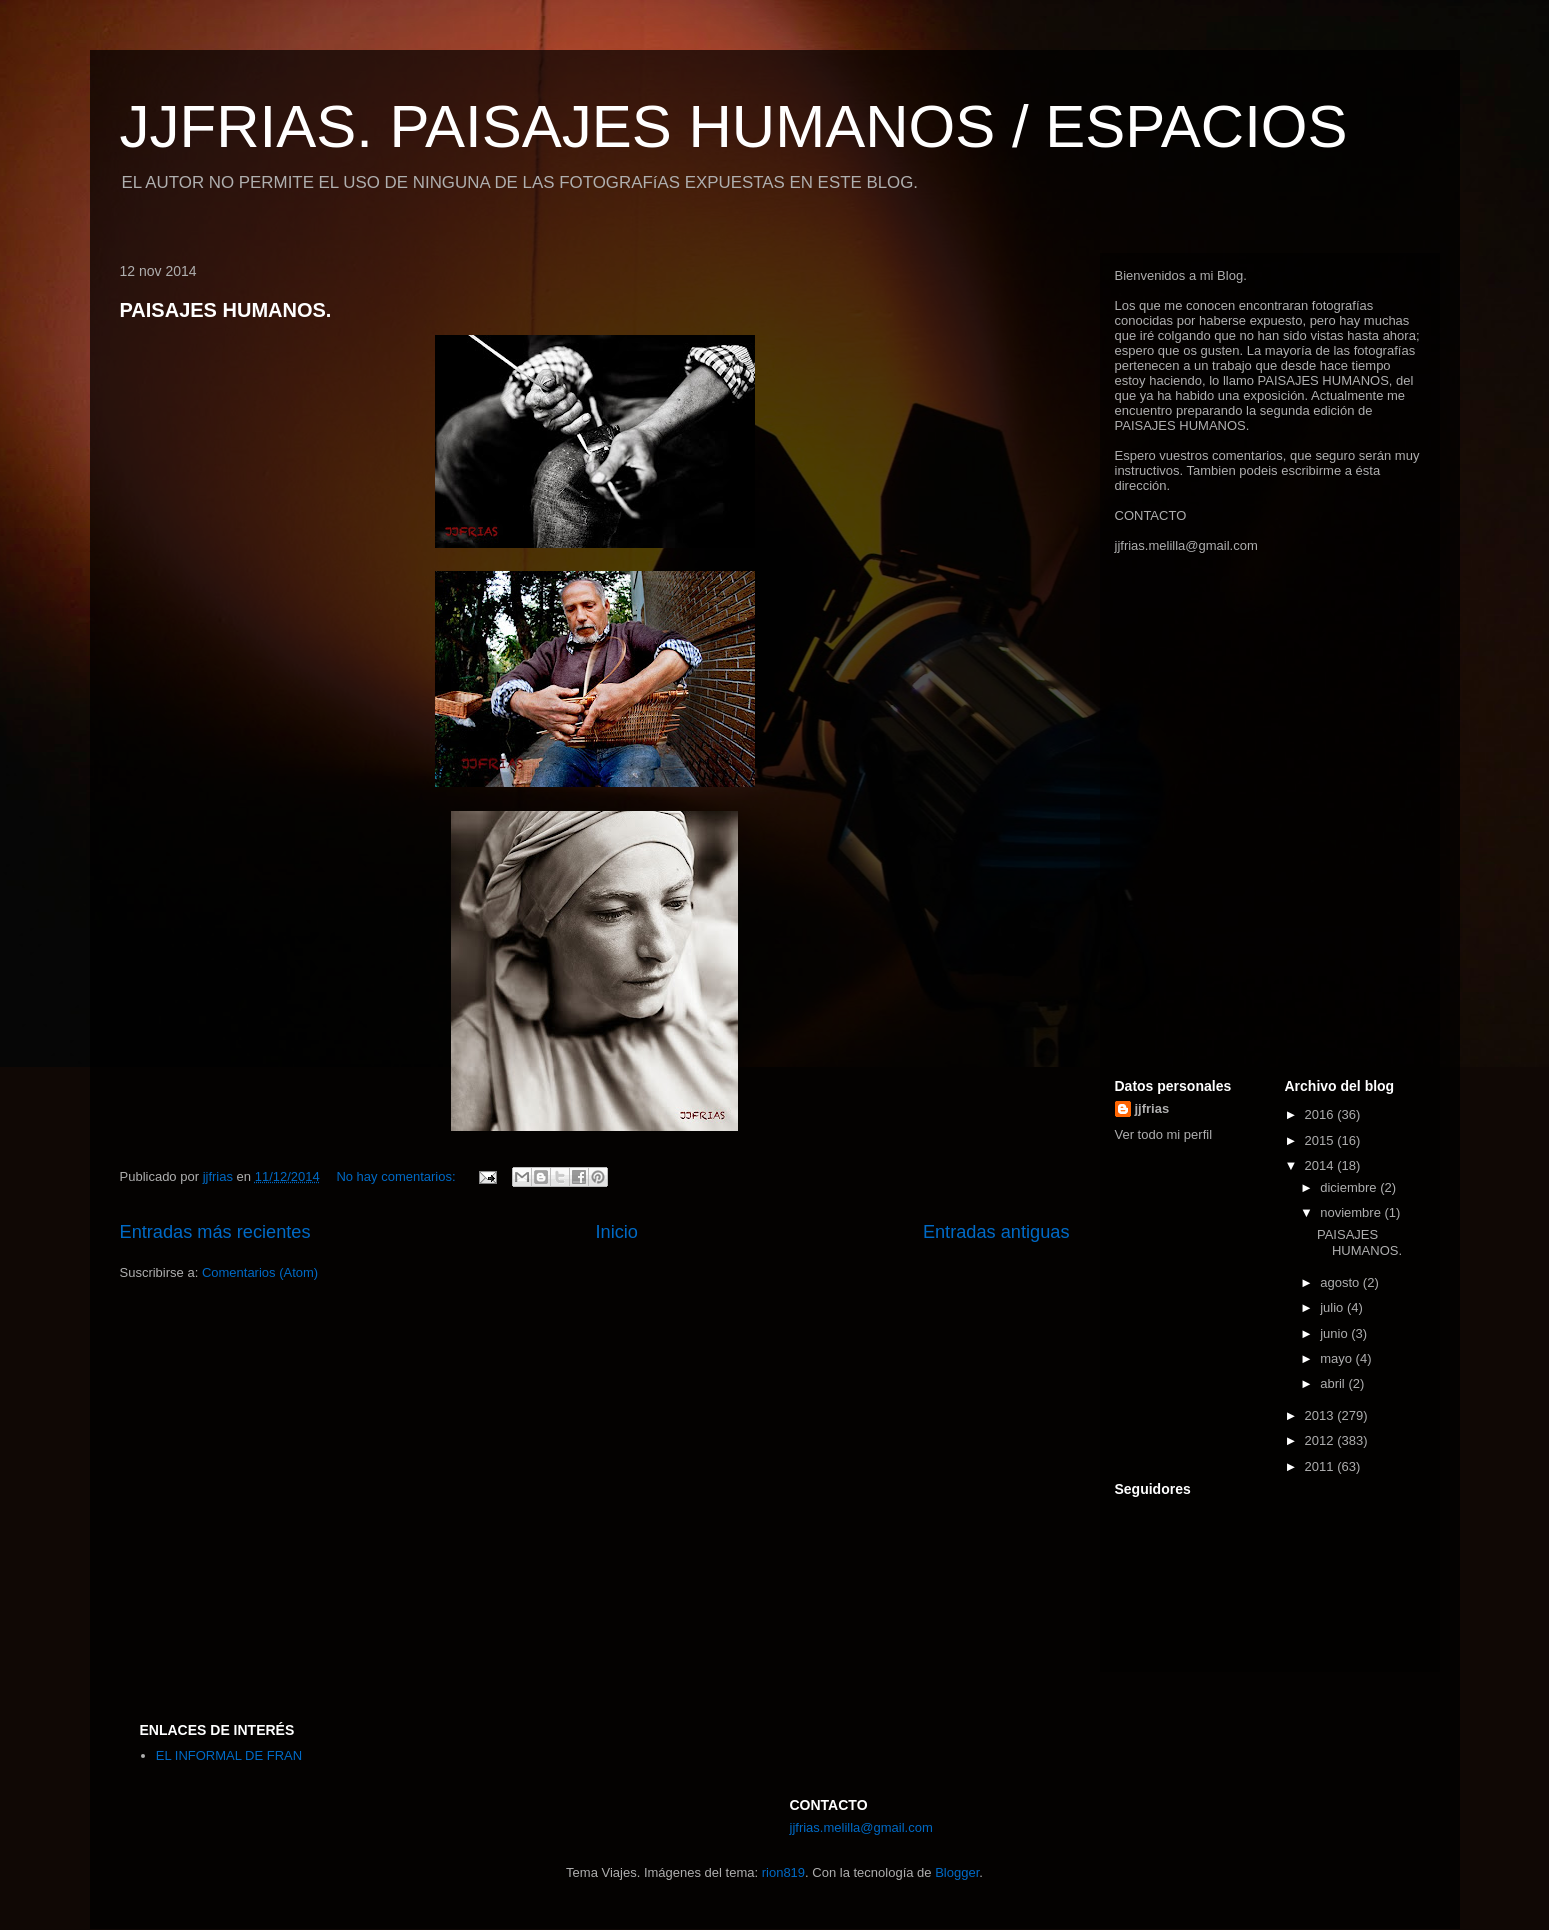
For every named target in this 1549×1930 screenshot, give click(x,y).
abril (1334, 1383)
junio (1335, 1333)
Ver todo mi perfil (1164, 1134)
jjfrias (1152, 1108)
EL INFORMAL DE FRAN (229, 1755)
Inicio (616, 1232)
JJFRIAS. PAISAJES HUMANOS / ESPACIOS (734, 126)
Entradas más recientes (215, 1232)
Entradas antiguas (996, 1232)
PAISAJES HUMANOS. (226, 310)
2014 (1321, 1165)
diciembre (1350, 1187)
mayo (1337, 1358)
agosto (1341, 1282)
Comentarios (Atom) (260, 1272)
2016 (1321, 1114)
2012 (1321, 1440)
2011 (1321, 1466)
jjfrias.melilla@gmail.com (1186, 545)
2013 (1321, 1415)
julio (1333, 1307)
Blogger (957, 1872)
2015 (1321, 1140)
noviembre (1352, 1212)
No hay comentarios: (397, 1176)
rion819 (783, 1872)
